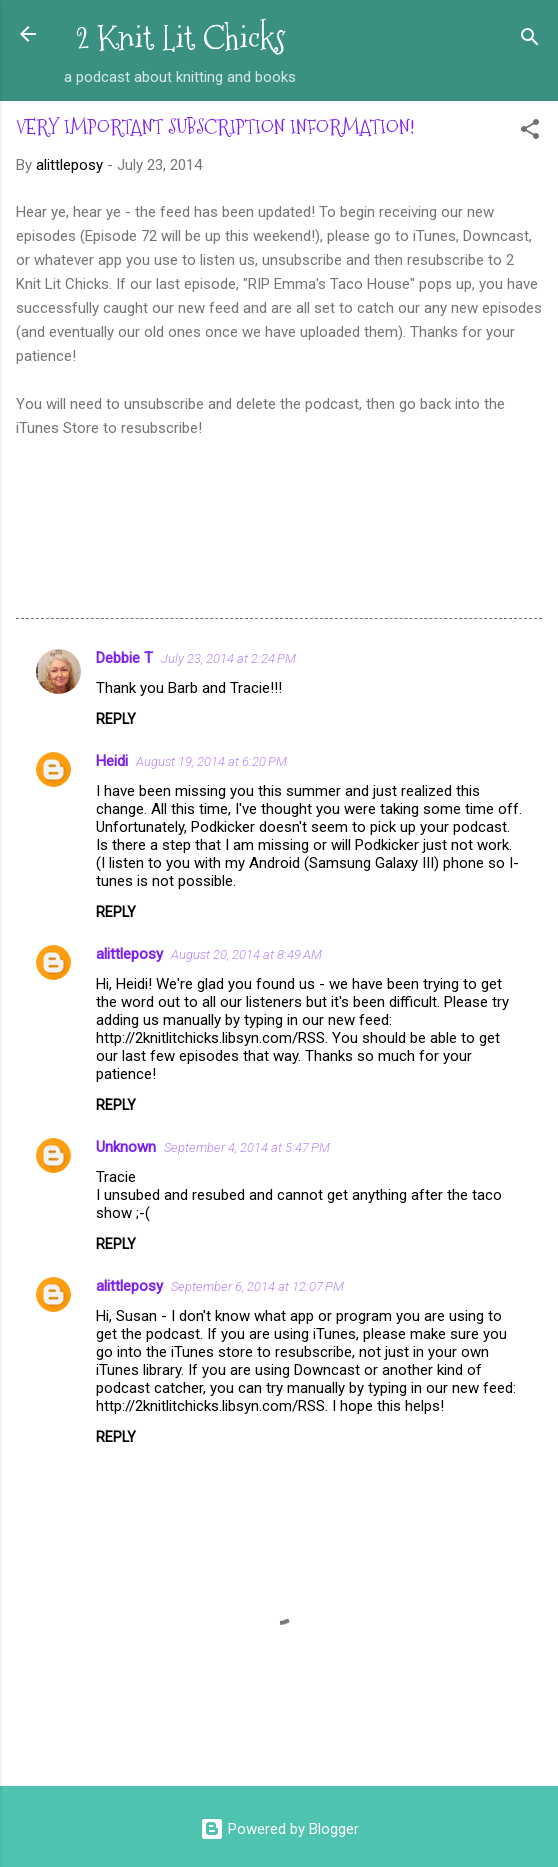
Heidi (112, 761)
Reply (116, 719)
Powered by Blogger (279, 1829)
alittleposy (129, 954)
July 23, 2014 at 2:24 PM (228, 658)
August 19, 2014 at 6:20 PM (211, 761)
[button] (530, 132)
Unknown (126, 1147)
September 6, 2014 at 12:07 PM (257, 1286)
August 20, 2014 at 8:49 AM (246, 954)
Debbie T (124, 658)
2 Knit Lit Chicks (180, 38)
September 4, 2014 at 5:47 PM (247, 1147)
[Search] (530, 40)
